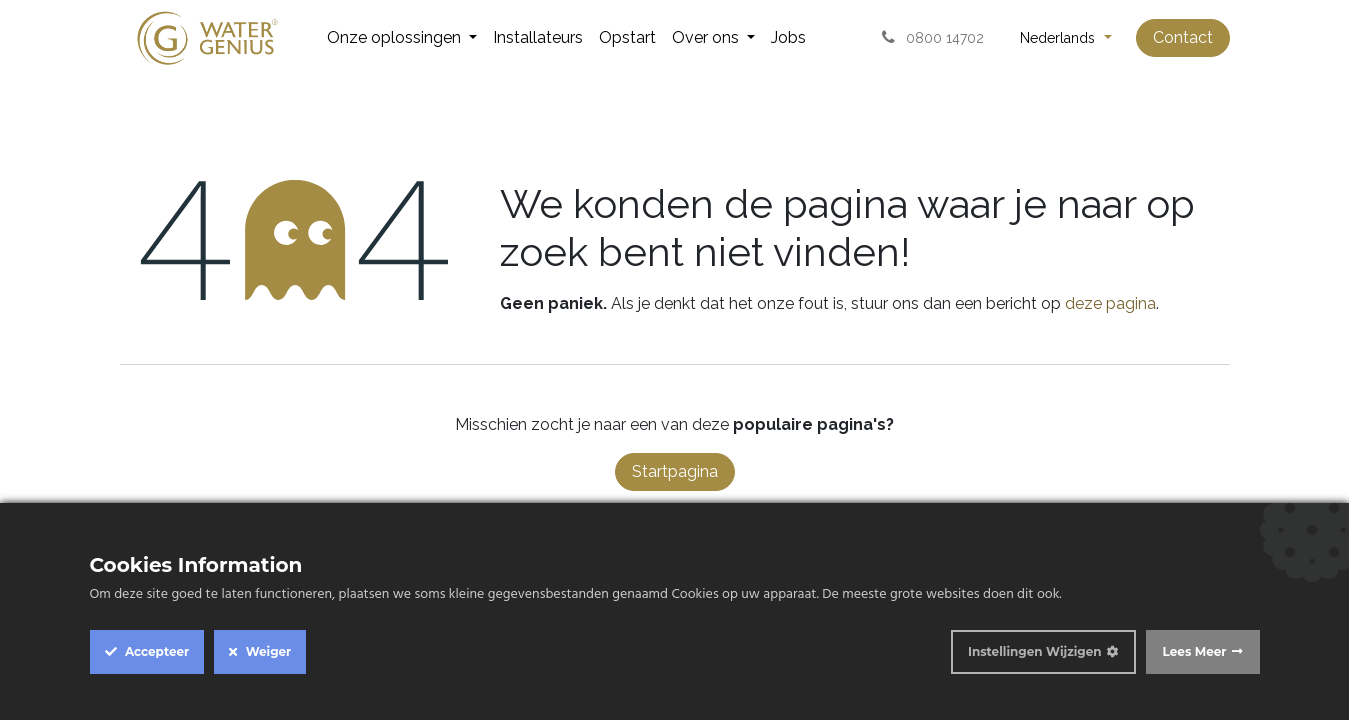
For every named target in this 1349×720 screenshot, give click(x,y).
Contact (1183, 37)
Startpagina (675, 471)
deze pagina (1110, 303)
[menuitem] (402, 38)
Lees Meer (1195, 651)
